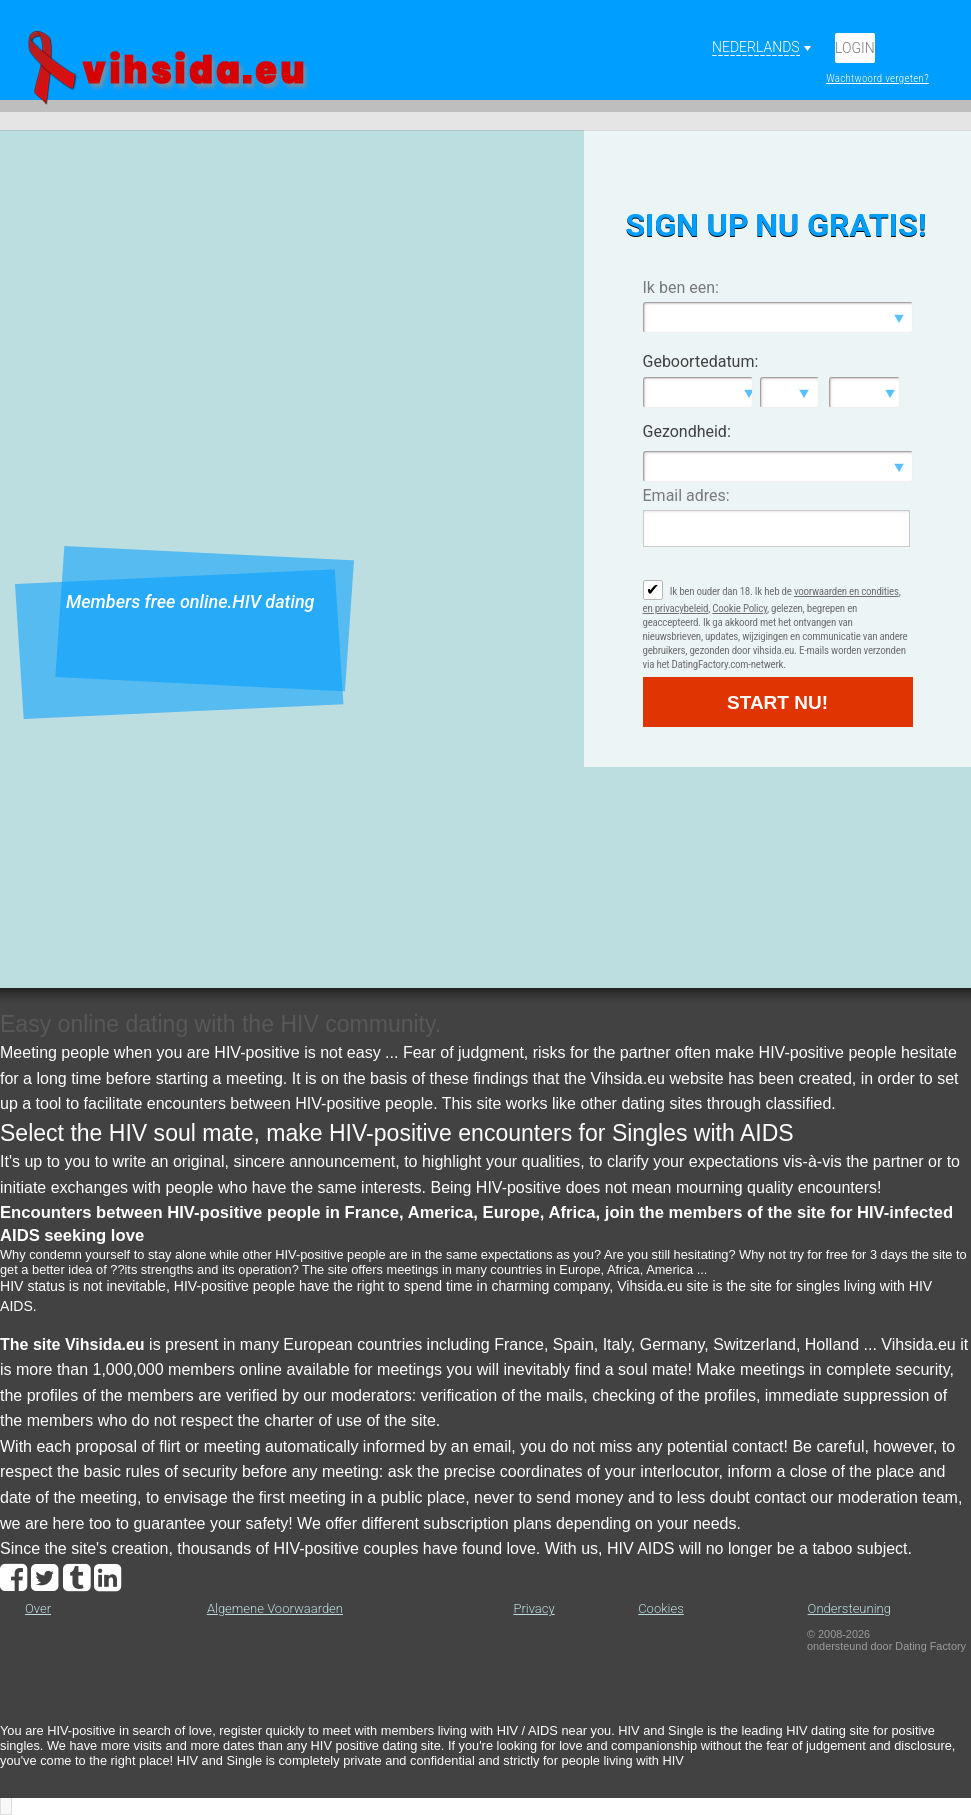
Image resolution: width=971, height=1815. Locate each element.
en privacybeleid (676, 608)
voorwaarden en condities (846, 591)
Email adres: (686, 495)
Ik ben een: (681, 287)
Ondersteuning (849, 1608)
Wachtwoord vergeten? (877, 78)
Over (38, 1608)
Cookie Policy (739, 608)
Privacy (533, 1608)
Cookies (661, 1608)
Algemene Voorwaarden (275, 1608)
